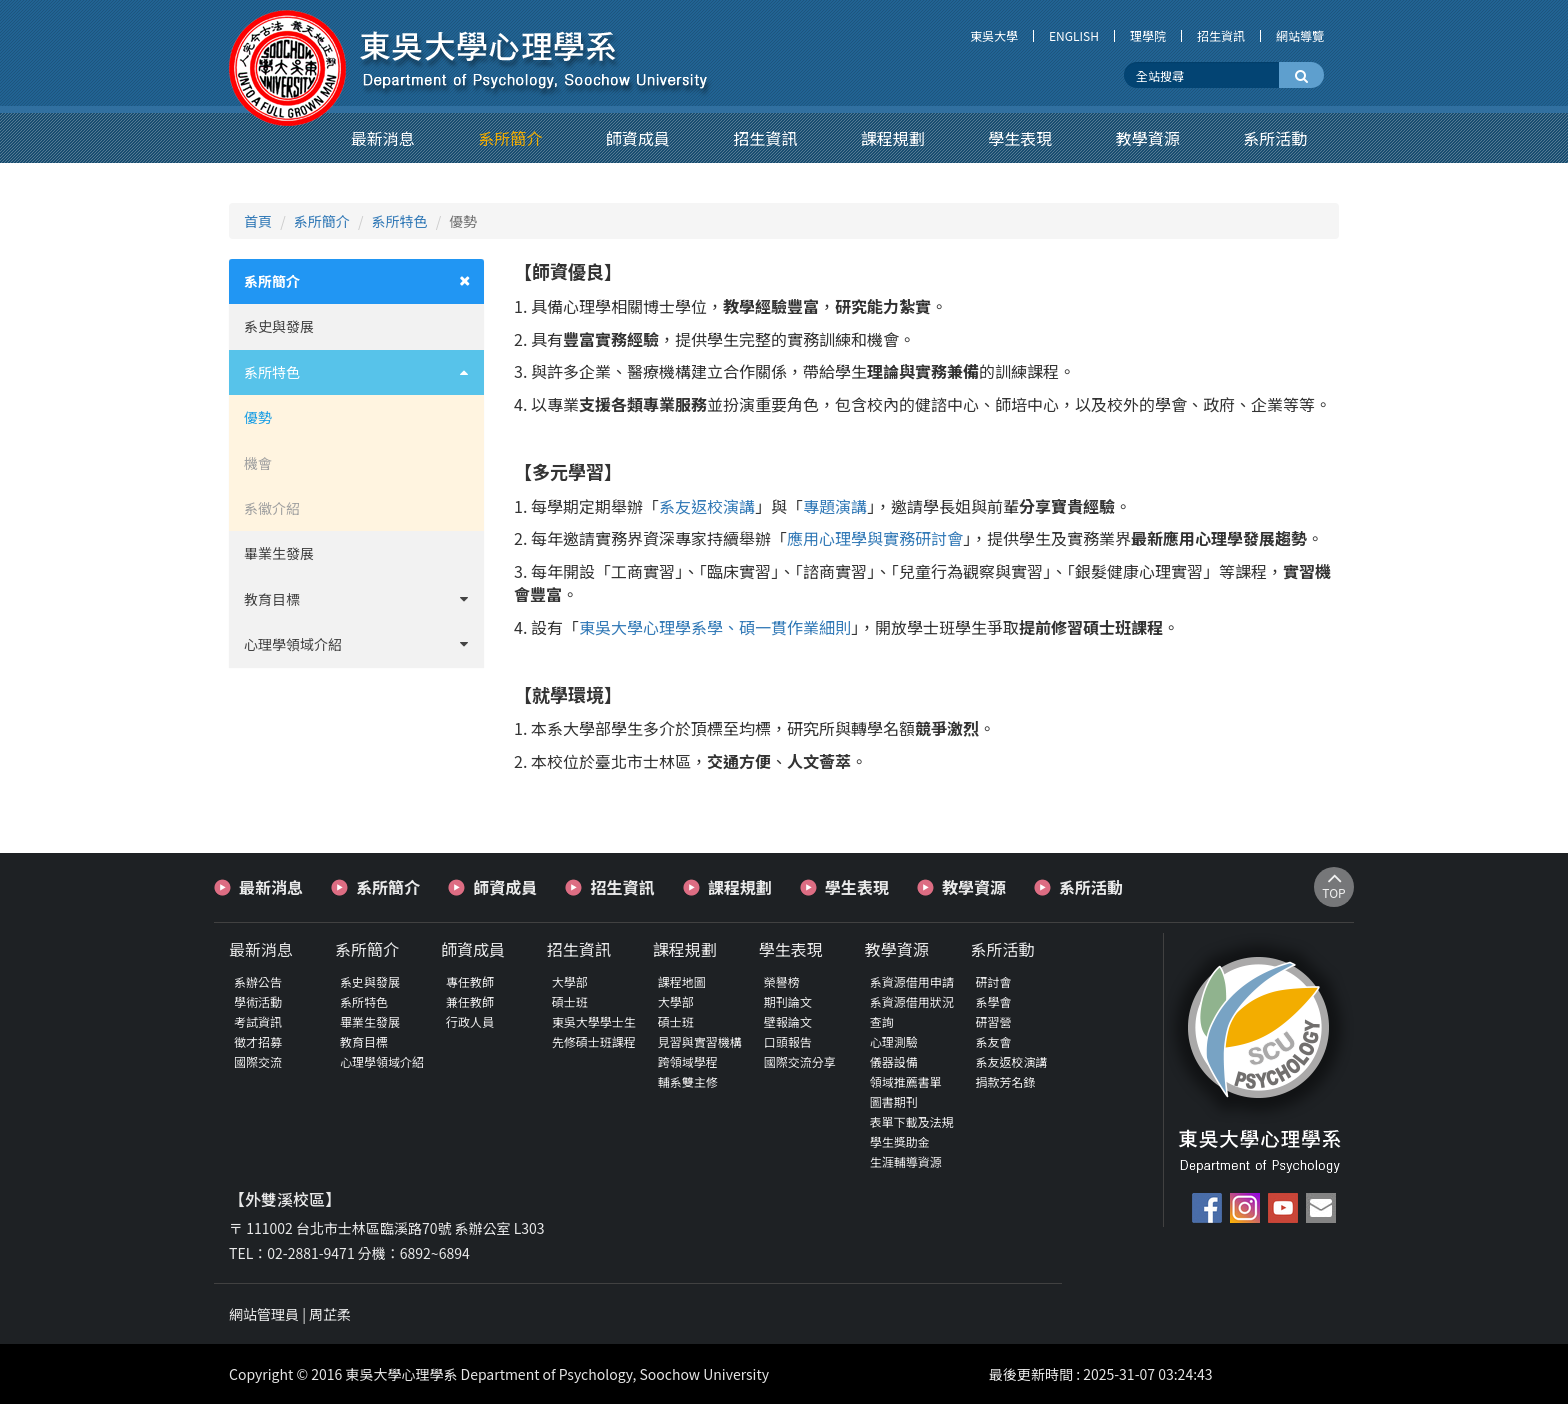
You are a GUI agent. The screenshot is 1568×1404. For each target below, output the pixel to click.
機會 (258, 463)
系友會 (994, 1041)
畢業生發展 (279, 553)
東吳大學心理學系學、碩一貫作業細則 (715, 627)
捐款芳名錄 (1006, 1081)
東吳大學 (994, 36)
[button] (383, 138)
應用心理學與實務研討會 (875, 538)
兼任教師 (470, 1001)
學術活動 (258, 1001)
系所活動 (1091, 887)
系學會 (994, 1001)
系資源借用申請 (912, 981)
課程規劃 (740, 887)
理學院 (1148, 36)
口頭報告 (788, 1041)
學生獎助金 (900, 1141)
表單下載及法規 (912, 1121)
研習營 (994, 1021)
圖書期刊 (894, 1101)
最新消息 (271, 887)
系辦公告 (258, 981)
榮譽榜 (782, 981)
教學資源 (974, 887)
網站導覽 (1300, 36)
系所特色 (400, 221)
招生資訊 (1221, 36)
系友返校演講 (707, 506)
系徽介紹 (272, 508)
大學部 (570, 981)
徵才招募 (258, 1041)
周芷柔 (330, 1314)
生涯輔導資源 (906, 1161)
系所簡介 (322, 221)
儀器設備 (894, 1061)
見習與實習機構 (700, 1041)
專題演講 (835, 506)
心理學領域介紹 (364, 644)
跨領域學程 (688, 1061)
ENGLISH (1074, 36)
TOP (1333, 886)
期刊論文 (788, 1001)
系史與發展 (279, 326)
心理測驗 (894, 1041)
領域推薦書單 (906, 1081)
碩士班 (570, 1001)
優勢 (258, 417)
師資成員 (505, 887)
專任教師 (470, 981)
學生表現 (857, 887)
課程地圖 (682, 981)
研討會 (994, 981)
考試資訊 (258, 1021)
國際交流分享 (800, 1061)
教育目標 (364, 599)
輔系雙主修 (688, 1081)
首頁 (258, 221)
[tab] (356, 281)
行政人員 (470, 1021)
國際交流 (258, 1061)
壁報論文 (788, 1021)
